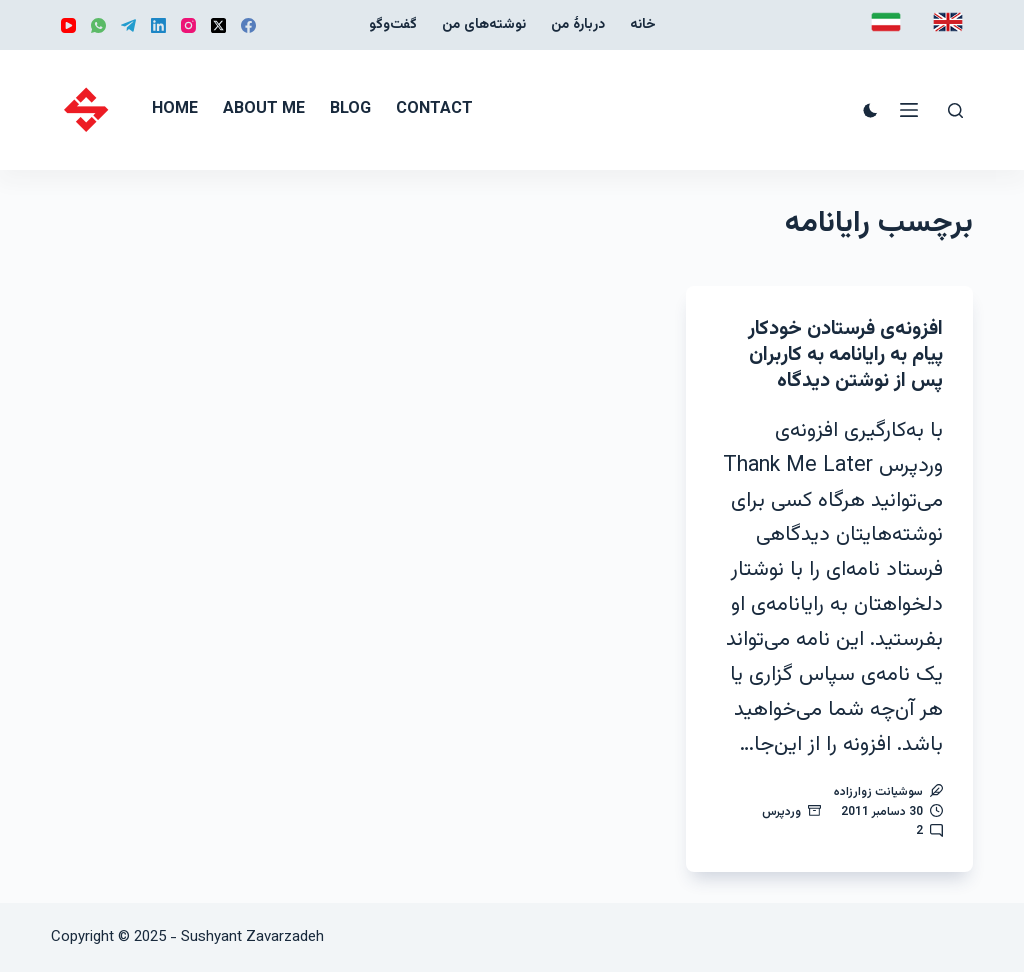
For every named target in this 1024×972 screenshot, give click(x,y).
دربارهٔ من (578, 25)
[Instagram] (188, 25)
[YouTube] (68, 25)
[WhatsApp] (98, 25)
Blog (350, 109)
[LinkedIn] (158, 25)
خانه (643, 25)
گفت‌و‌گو (393, 25)
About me (264, 109)
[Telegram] (128, 25)
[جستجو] (955, 110)
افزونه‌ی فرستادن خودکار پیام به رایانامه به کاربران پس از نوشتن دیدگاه (845, 355)
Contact (434, 109)
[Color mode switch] (870, 110)
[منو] (909, 110)
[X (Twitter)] (218, 25)
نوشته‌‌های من (484, 25)
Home (175, 109)
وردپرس (781, 812)
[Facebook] (248, 25)
